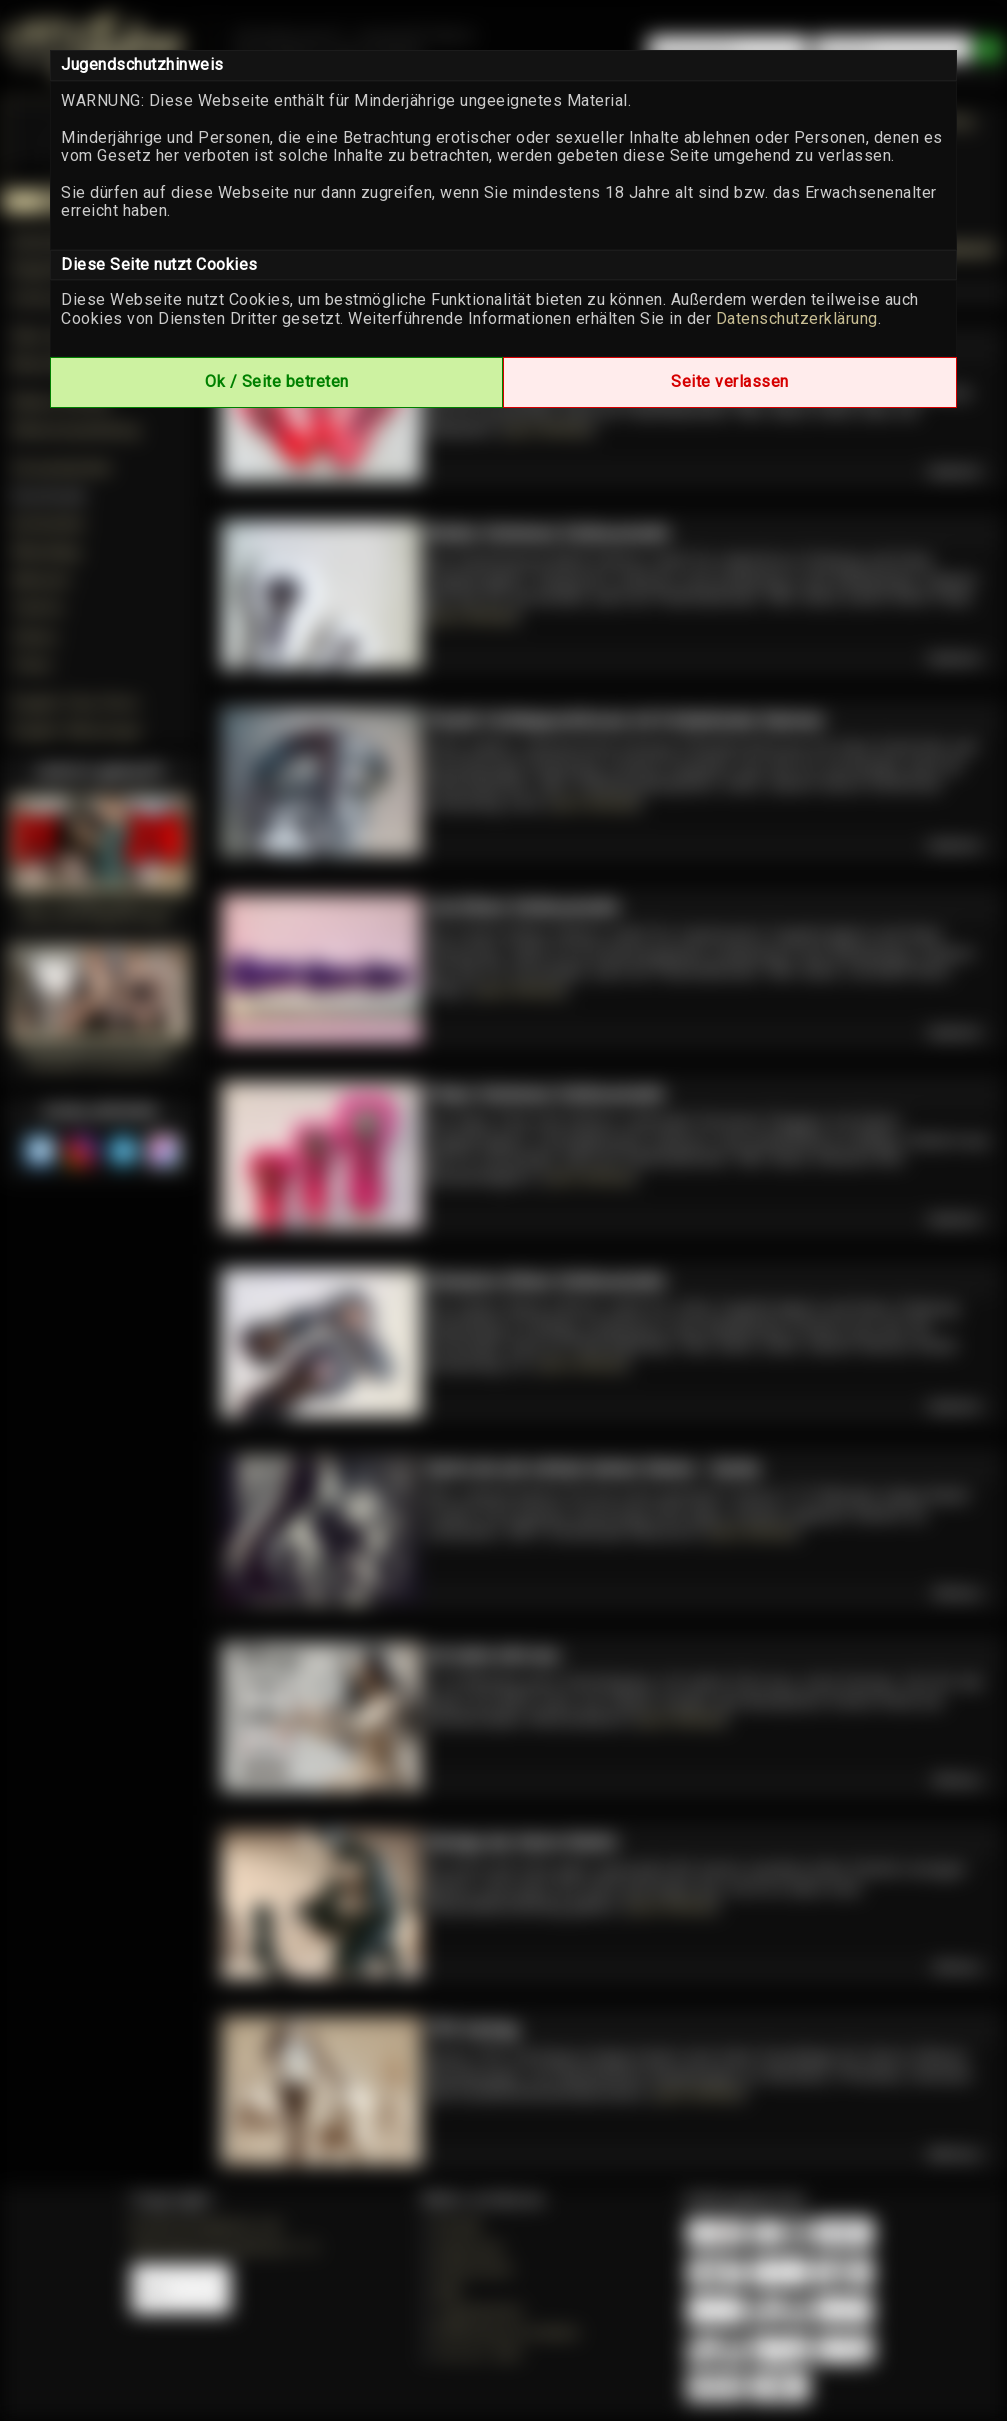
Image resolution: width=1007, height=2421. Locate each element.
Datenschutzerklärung (797, 318)
